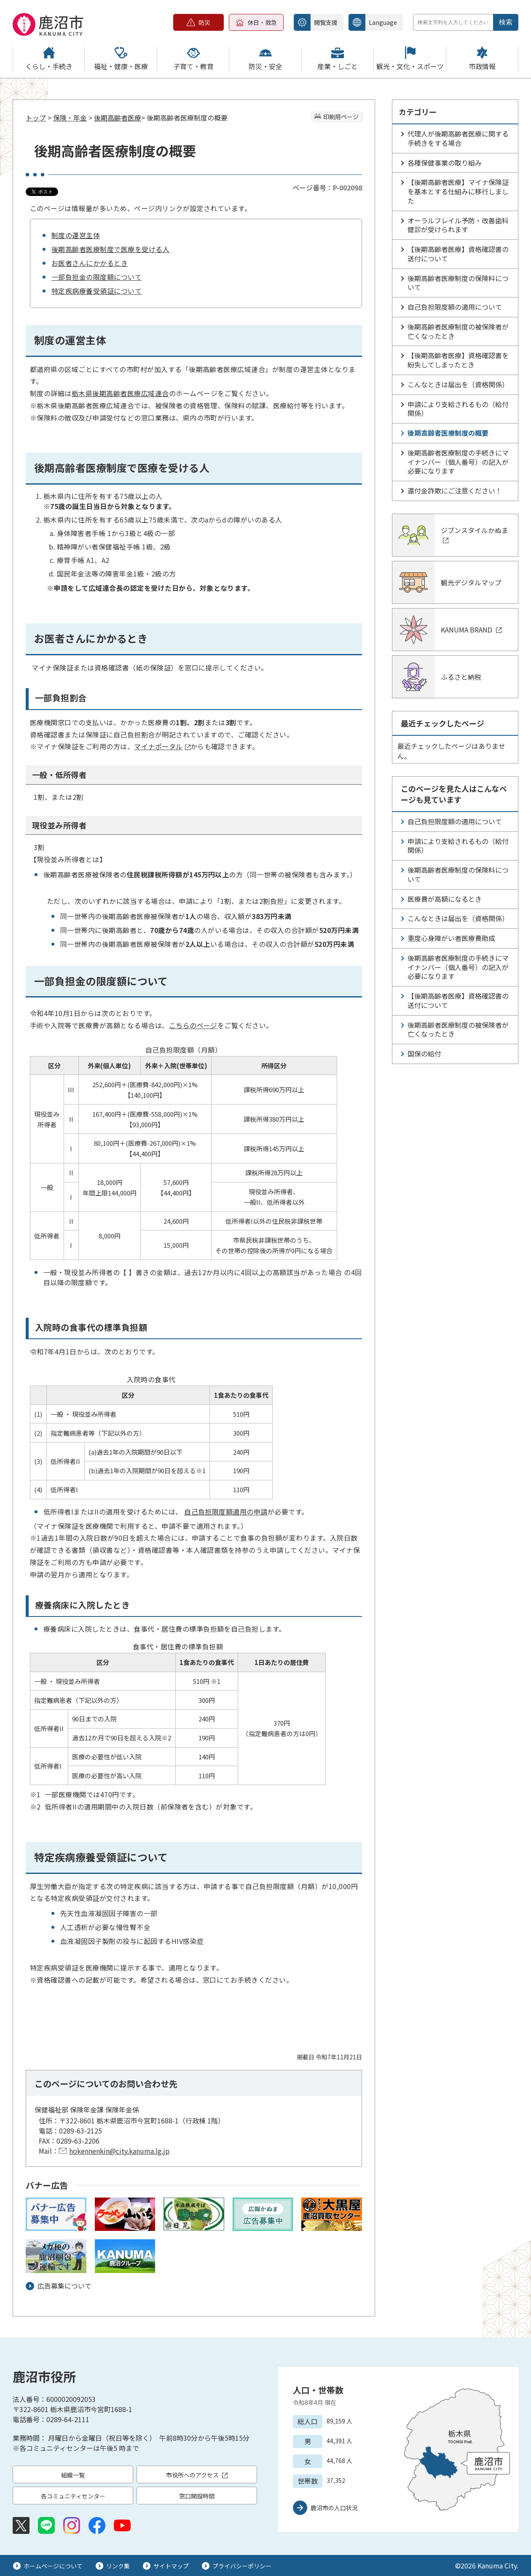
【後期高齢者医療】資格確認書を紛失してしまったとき (458, 360)
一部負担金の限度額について (96, 277)
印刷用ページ (341, 117)
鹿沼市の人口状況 (334, 2508)
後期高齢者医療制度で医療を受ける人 (110, 249)
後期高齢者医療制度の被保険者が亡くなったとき (458, 331)
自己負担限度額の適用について (455, 307)
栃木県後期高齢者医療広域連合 (120, 393)
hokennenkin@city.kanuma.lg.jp (119, 2151)
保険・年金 (70, 118)
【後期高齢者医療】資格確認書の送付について (458, 253)
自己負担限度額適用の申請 (226, 1511)
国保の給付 (424, 1053)
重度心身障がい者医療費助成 (451, 938)
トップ (36, 118)
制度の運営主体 (75, 235)
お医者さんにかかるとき (89, 263)
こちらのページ (193, 1025)
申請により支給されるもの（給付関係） (458, 408)
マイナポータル (162, 746)
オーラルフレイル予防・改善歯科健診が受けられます (458, 225)
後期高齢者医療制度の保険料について (458, 282)
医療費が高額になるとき (445, 899)
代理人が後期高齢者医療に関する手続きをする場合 (458, 138)
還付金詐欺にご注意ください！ (455, 490)
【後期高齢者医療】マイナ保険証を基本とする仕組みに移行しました (458, 191)
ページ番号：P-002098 (327, 187)
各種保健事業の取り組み (445, 163)
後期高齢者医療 (117, 118)
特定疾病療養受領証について (96, 291)
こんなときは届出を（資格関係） (458, 384)
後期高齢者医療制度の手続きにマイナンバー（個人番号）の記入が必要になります (458, 462)
